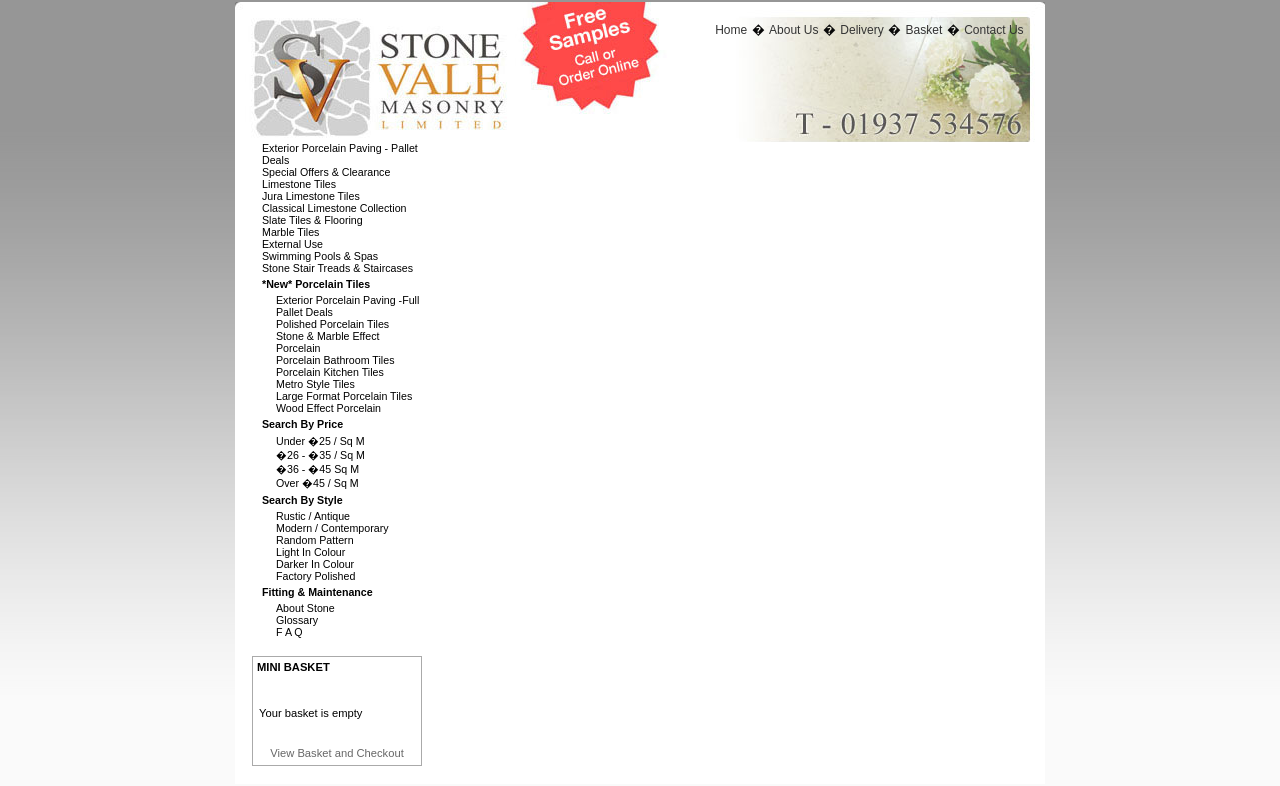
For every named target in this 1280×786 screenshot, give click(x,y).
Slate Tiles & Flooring (312, 220)
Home (731, 30)
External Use (292, 244)
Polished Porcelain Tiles (332, 324)
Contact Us (993, 30)
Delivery (861, 30)
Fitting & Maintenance (317, 592)
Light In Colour (310, 552)
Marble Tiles (290, 232)
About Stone (305, 608)
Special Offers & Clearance (326, 172)
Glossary (297, 620)
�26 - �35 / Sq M (320, 455)
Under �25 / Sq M (320, 441)
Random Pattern (315, 540)
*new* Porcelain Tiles (316, 284)
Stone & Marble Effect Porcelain (327, 342)
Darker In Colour (315, 564)
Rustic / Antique (313, 516)
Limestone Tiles (299, 184)
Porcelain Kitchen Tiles (330, 372)
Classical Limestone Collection (334, 208)
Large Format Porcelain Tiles (344, 396)
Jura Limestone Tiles (311, 196)
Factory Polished (315, 576)
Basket (924, 30)
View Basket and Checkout (337, 753)
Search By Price (302, 424)
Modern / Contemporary (332, 528)
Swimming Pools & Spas (320, 256)
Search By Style (302, 500)
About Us (793, 30)
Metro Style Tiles (315, 384)
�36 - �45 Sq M (317, 469)
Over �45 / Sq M (317, 483)
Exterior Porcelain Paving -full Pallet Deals (347, 306)
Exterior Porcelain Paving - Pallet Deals (340, 154)
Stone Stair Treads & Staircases (337, 268)
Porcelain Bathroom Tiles (335, 360)
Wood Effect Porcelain (328, 408)
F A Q (289, 632)
